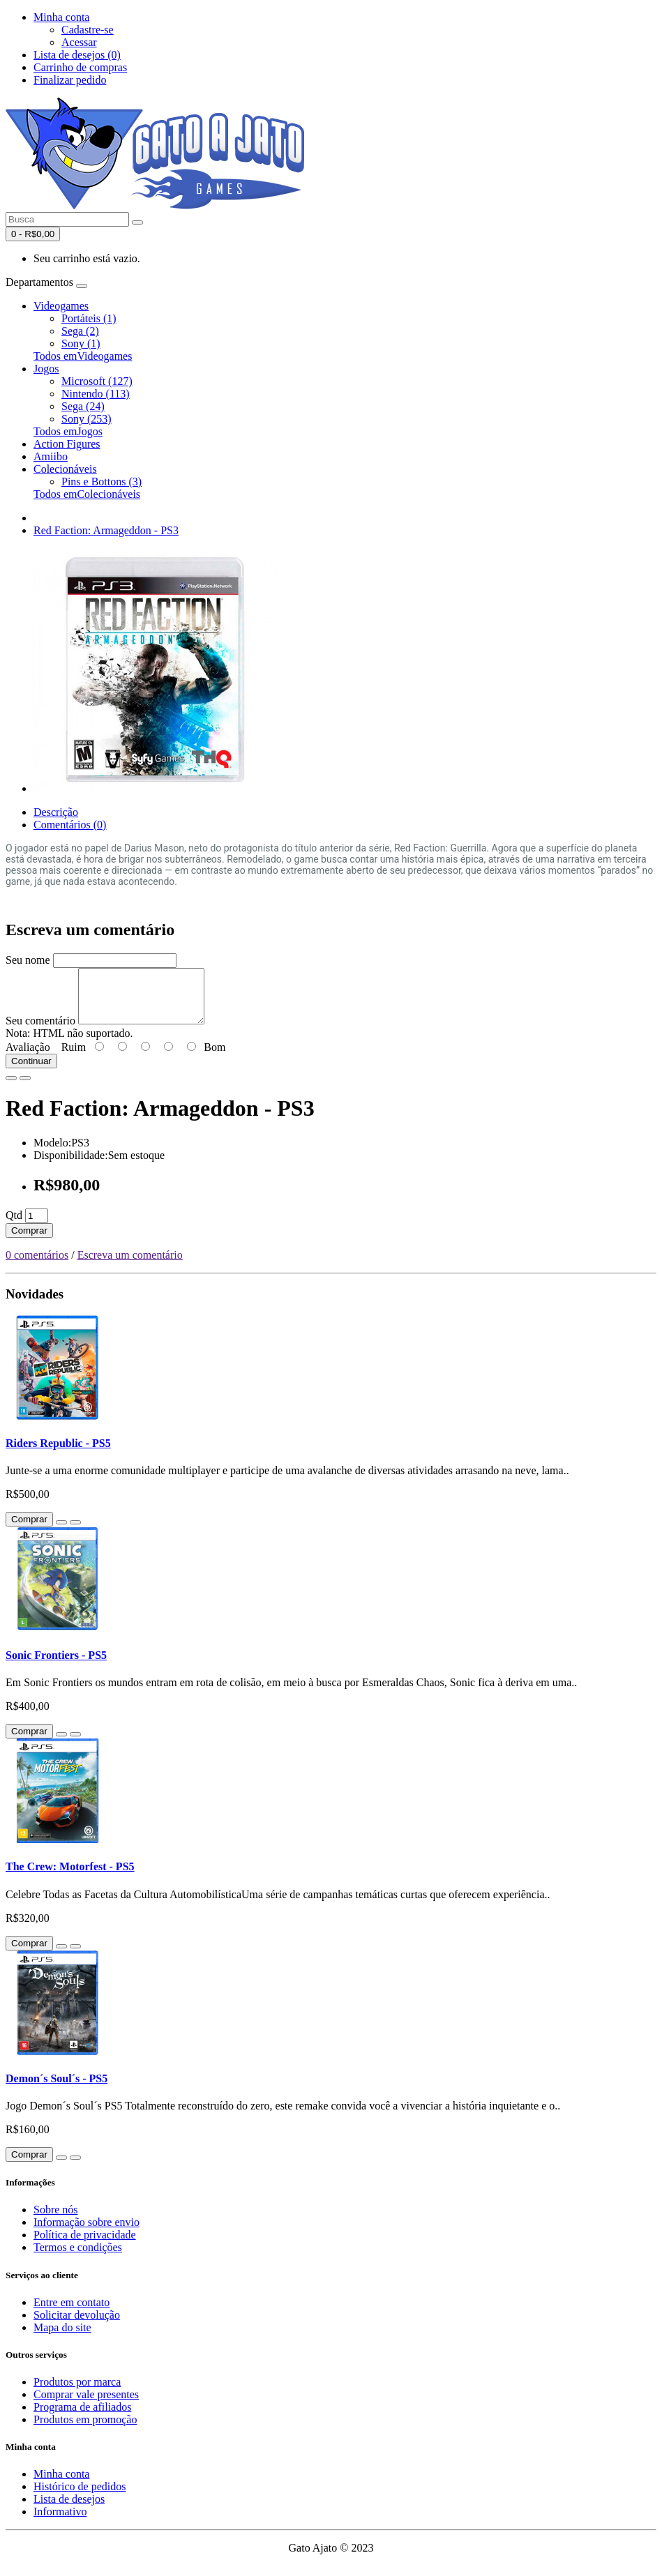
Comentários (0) (69, 825)
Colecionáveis (65, 469)
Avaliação (28, 1057)
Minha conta (61, 2484)
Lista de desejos (69, 2509)
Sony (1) (80, 343)
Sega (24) (83, 406)
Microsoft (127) (97, 381)
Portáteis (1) (88, 318)
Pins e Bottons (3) (101, 481)
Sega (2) (80, 331)
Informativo (59, 2522)
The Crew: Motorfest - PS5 (70, 1877)
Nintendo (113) (95, 394)
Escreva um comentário (130, 1265)
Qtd (14, 1226)
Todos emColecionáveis (86, 494)
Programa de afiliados (82, 2417)
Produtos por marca (77, 2392)
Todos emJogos (68, 431)
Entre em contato (71, 2313)
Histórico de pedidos (79, 2497)
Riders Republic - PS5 (58, 1454)
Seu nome (28, 960)
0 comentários (37, 1265)
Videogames (61, 306)
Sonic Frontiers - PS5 (56, 1666)
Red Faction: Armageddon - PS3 (106, 530)
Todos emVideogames (82, 356)
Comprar (29, 1241)
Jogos (46, 368)
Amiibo (50, 456)
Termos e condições (77, 2258)
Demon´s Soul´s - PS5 (56, 2089)
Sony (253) (86, 419)
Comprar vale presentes (86, 2405)
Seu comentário (40, 1031)
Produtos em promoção (85, 2430)
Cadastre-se (87, 30)
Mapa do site (62, 2338)
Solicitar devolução (76, 2325)
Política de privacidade (84, 2245)
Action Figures (66, 444)
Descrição (55, 812)
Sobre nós (55, 2220)
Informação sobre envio (86, 2232)
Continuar (31, 1071)
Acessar (79, 42)
